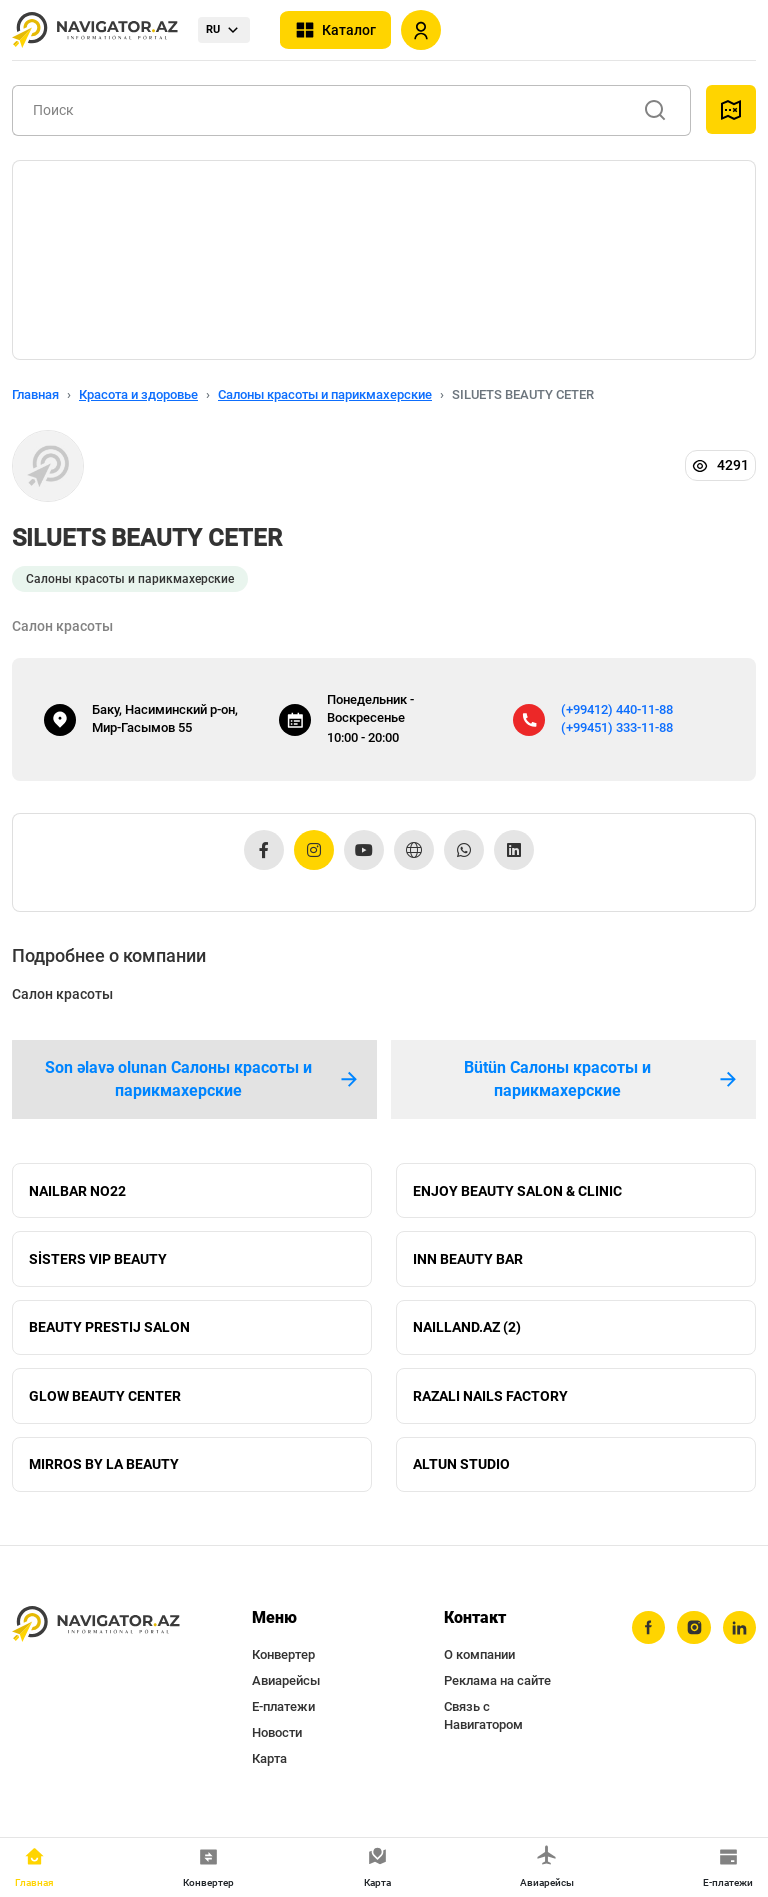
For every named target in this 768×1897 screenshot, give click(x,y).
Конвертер (283, 1663)
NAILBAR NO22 (77, 1192)
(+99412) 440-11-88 (617, 709)
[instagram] (693, 1637)
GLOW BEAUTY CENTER (105, 1402)
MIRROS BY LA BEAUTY (104, 1472)
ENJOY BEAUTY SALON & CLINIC (517, 1192)
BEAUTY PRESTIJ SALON (109, 1332)
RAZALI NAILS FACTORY (490, 1402)
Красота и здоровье (138, 394)
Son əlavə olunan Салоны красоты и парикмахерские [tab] (203, 1079)
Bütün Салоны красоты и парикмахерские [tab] (602, 1079)
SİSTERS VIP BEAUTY (98, 1262)
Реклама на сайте (497, 1689)
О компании (479, 1663)
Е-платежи (283, 1715)
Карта (269, 1767)
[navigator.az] (96, 1633)
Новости (277, 1741)
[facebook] (647, 1637)
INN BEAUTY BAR (468, 1262)
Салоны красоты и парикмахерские (325, 394)
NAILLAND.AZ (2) (467, 1332)
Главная (35, 394)
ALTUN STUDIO (461, 1472)
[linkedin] (739, 1637)
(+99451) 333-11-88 (617, 727)
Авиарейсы (286, 1689)
